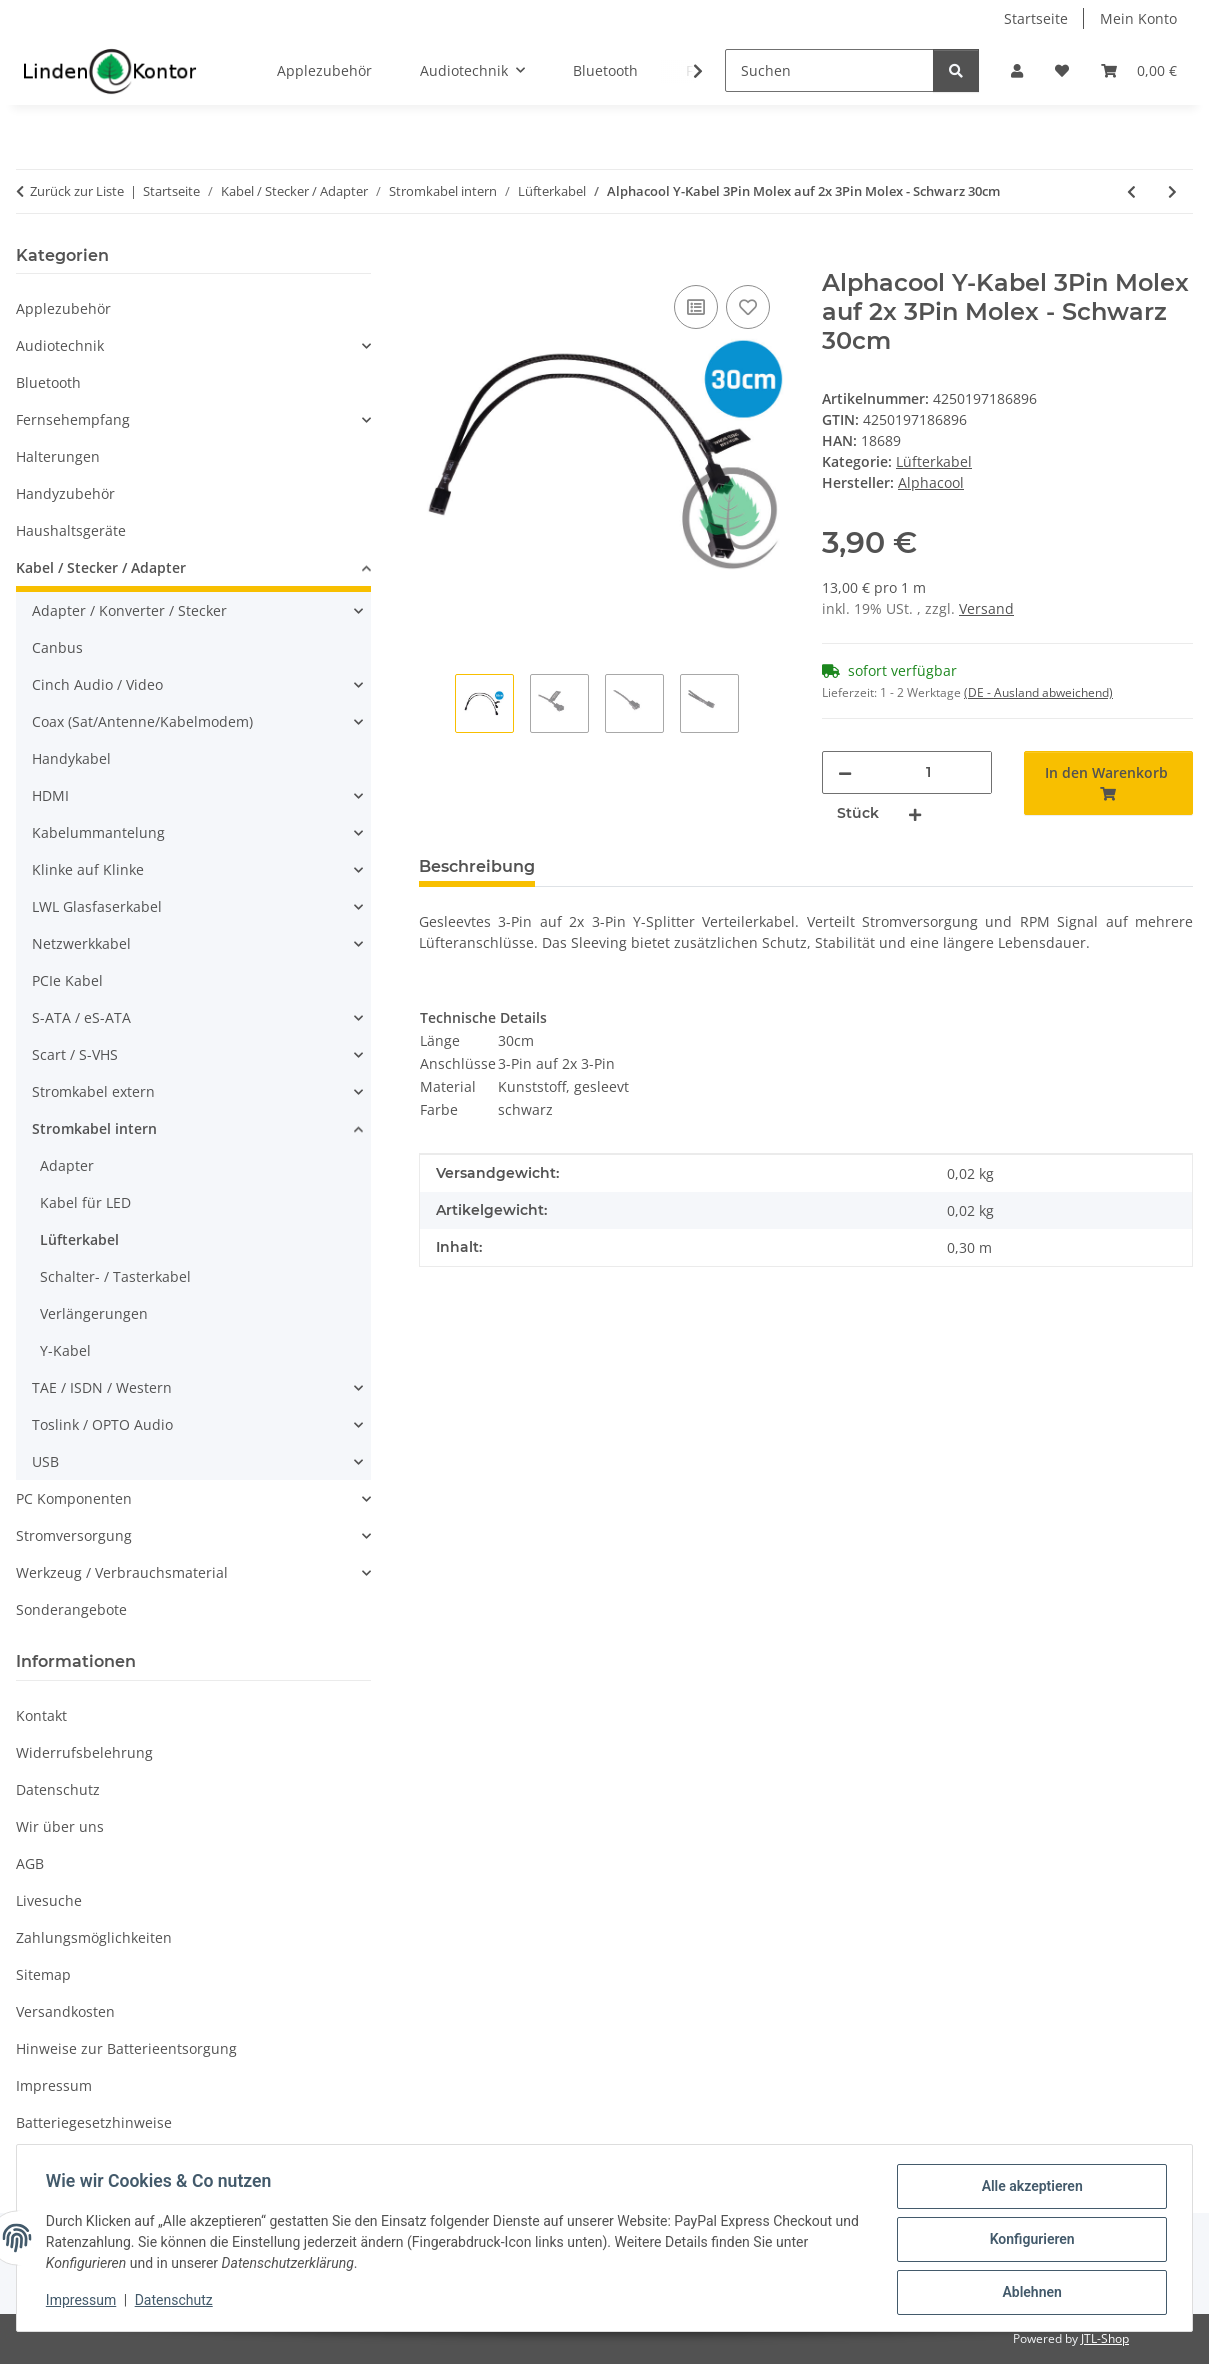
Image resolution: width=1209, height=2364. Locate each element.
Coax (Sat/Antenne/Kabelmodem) (142, 721)
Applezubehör (63, 308)
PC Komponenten (74, 1498)
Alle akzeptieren (1028, 2189)
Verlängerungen (94, 1313)
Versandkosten (65, 2011)
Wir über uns (60, 1826)
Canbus (57, 647)
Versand (986, 608)
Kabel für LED (85, 1202)
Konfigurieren (1028, 2241)
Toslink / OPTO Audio (102, 1424)
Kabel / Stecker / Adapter (101, 567)
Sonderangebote (71, 1609)
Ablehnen (1028, 2293)
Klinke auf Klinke (88, 869)
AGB (30, 1863)
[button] (1017, 70)
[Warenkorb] (1139, 70)
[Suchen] (829, 70)
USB (45, 1461)
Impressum (84, 2302)
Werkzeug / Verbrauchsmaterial (122, 1572)
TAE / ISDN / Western (102, 1387)
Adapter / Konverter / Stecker (129, 610)
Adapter (67, 1165)
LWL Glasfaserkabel (97, 906)
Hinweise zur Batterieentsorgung (126, 2048)
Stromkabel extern (93, 1091)
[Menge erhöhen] (915, 813)
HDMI (50, 795)
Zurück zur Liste (77, 191)
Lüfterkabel (934, 461)
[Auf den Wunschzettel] (748, 307)
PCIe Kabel (67, 980)
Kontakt (41, 1715)
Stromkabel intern (94, 1128)
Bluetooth (48, 382)
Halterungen (58, 456)
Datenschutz (177, 2302)
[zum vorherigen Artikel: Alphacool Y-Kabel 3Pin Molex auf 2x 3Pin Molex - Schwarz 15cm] (1131, 191)
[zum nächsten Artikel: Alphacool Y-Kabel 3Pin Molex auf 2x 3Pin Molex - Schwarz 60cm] (1172, 191)
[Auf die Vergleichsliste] (696, 307)
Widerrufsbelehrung (84, 1752)
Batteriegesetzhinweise (94, 2122)
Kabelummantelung (98, 832)
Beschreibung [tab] (477, 866)
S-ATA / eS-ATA (81, 1017)
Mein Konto (1138, 18)
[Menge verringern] (845, 772)
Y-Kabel (65, 1350)
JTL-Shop (1105, 2338)
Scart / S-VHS (75, 1054)
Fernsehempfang (73, 419)
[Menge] (928, 772)
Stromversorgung (74, 1535)
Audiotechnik (60, 345)
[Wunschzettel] (1062, 70)
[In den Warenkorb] (435, 258)
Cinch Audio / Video (97, 684)
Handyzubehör (65, 493)
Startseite (1036, 18)
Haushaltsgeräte (71, 530)
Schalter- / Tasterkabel (115, 1276)
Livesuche (49, 1900)
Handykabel (71, 758)
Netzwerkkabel (81, 943)
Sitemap (43, 1974)
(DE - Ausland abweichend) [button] (1038, 692)
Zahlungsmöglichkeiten (94, 1937)
